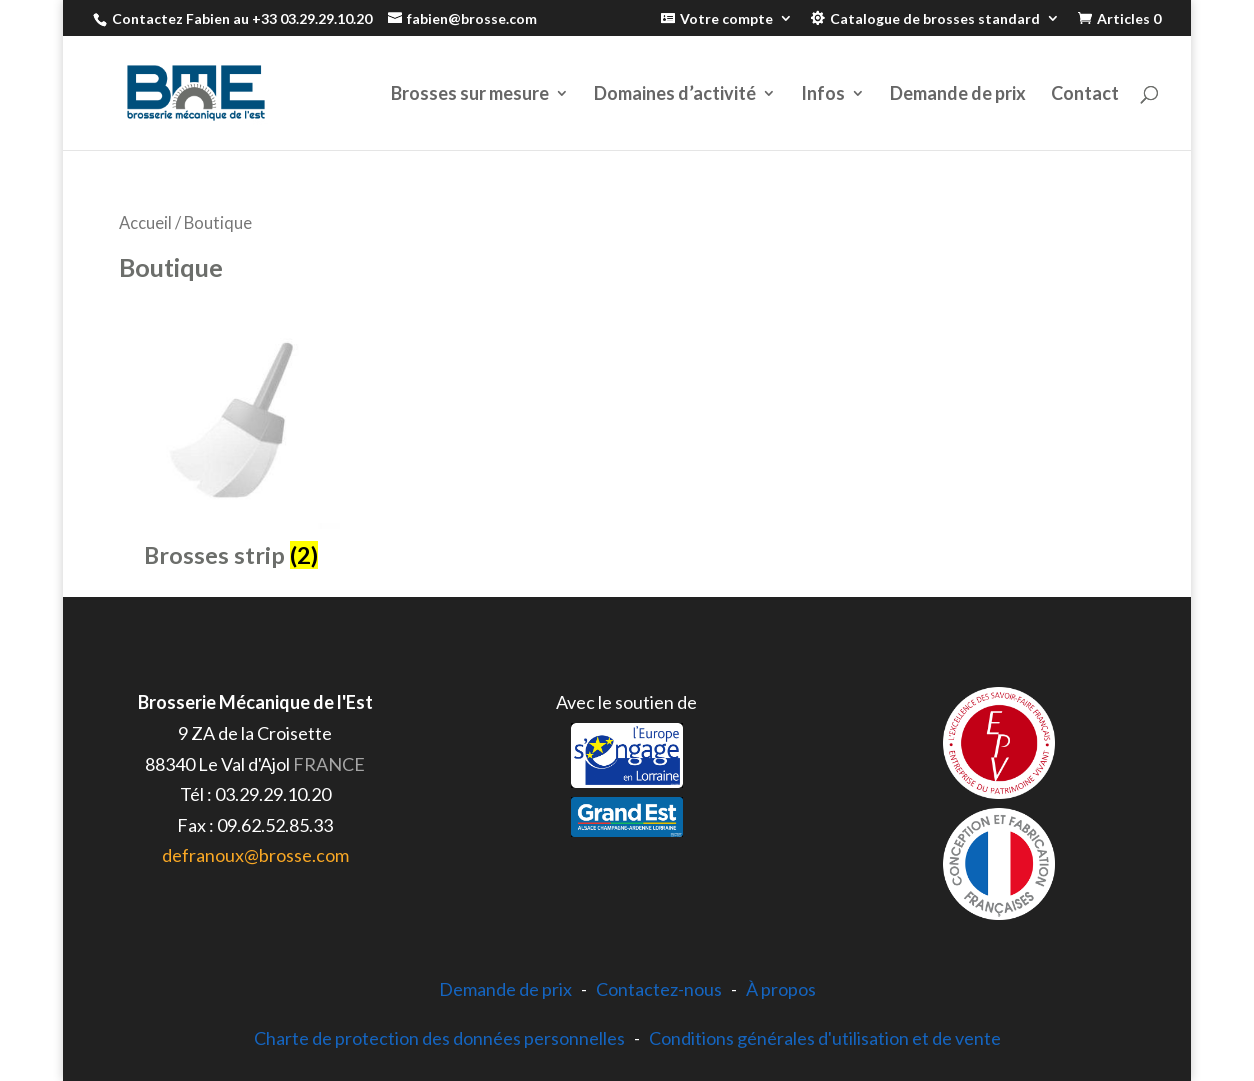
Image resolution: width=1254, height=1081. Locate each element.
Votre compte (726, 19)
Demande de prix (958, 95)
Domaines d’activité (675, 95)
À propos (781, 989)
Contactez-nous (659, 989)
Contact (1085, 95)
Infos (823, 95)
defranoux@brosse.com (255, 855)
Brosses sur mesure (470, 95)
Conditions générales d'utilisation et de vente (825, 1038)
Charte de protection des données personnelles (439, 1038)
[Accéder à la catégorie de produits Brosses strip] (231, 443)
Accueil (145, 223)
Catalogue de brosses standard (935, 19)
